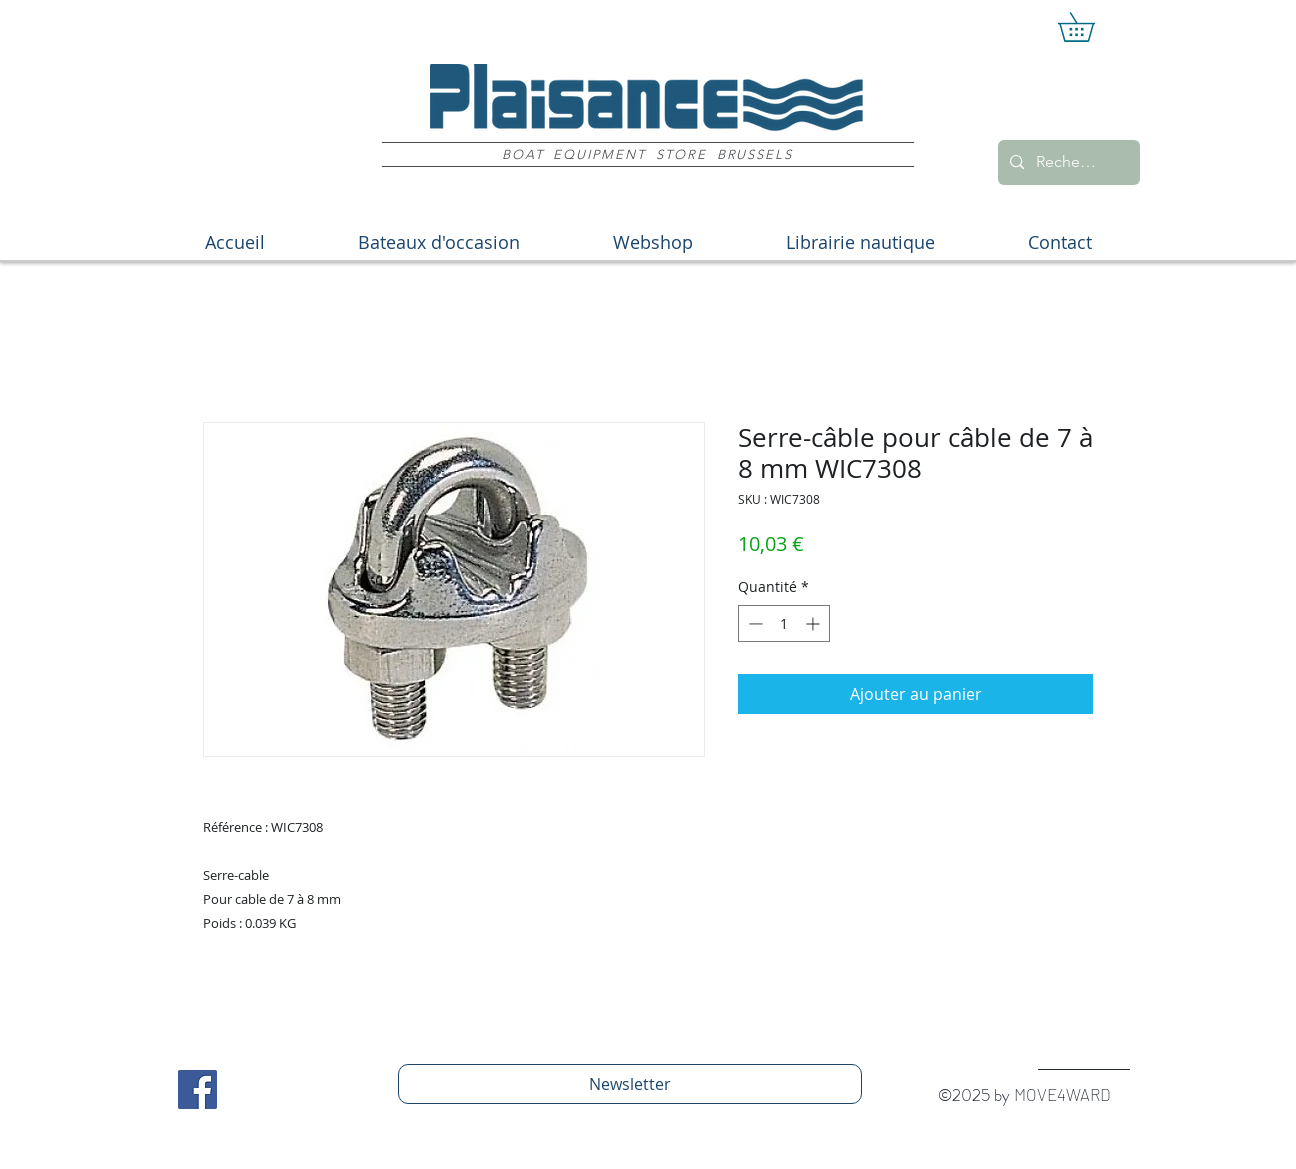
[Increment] (814, 623)
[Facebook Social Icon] (197, 1089)
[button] (1090, 27)
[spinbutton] (784, 623)
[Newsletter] (630, 1084)
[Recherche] (1067, 162)
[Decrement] (753, 623)
